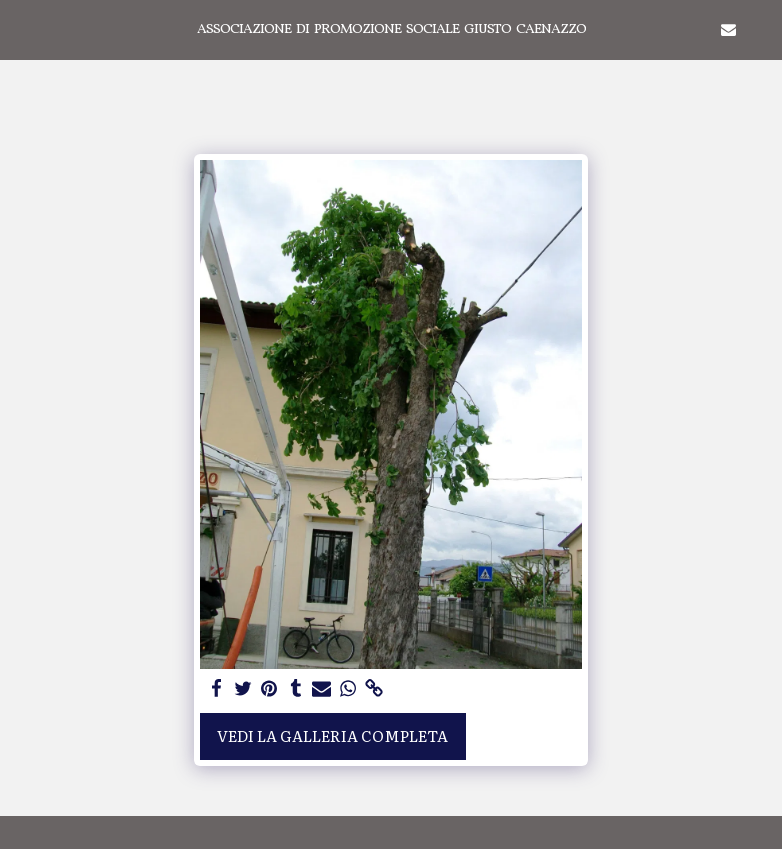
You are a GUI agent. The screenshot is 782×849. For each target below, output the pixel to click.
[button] (22, 29)
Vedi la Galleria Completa (332, 735)
